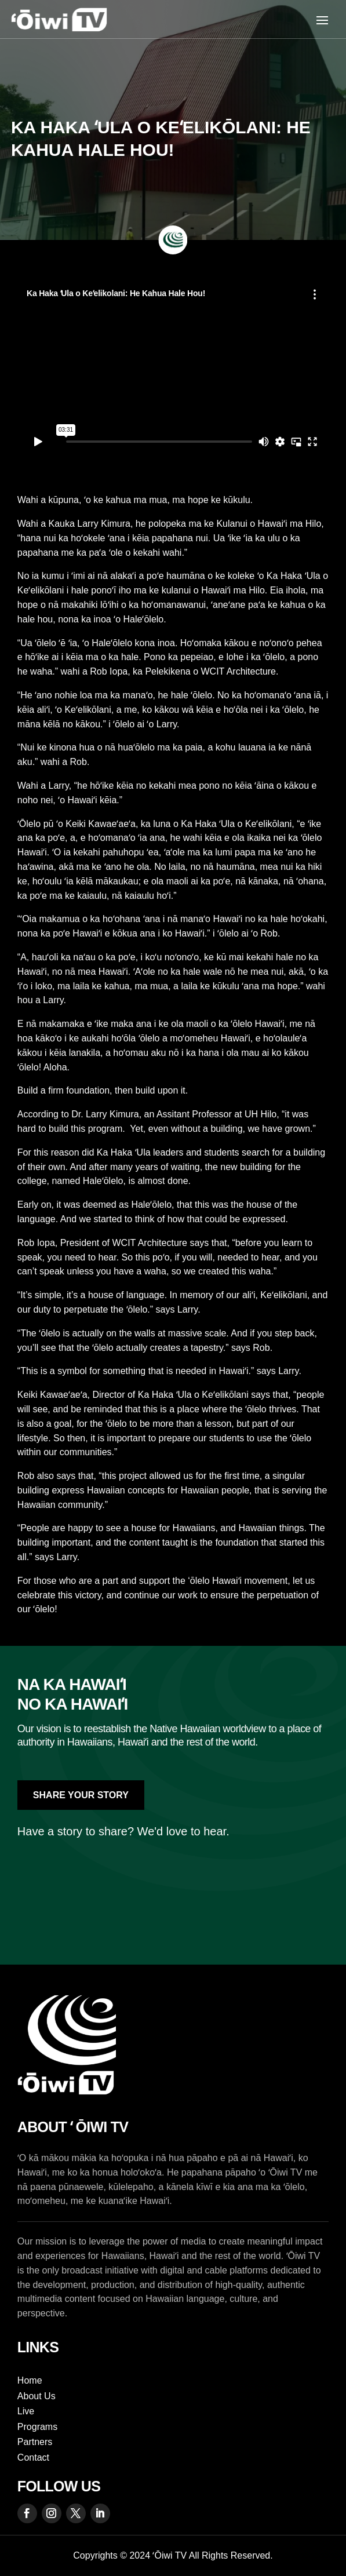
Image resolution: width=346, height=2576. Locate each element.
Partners (34, 2442)
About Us (36, 2396)
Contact (33, 2457)
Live (25, 2411)
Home (29, 2380)
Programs (37, 2427)
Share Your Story (81, 1795)
